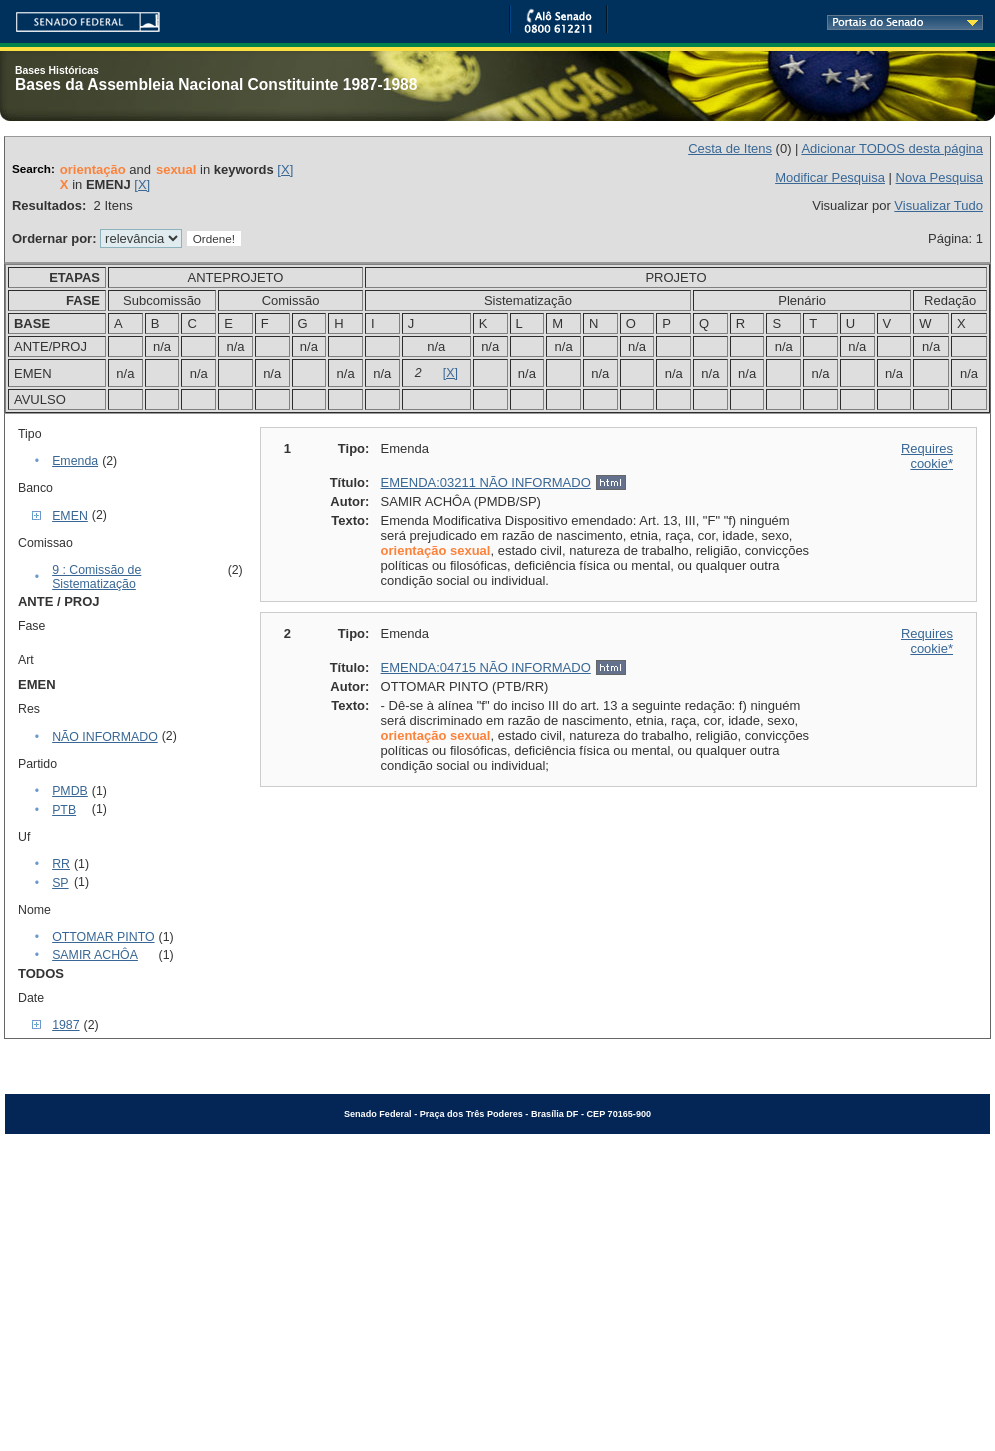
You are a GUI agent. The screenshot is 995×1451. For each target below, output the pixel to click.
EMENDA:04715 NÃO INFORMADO (486, 667)
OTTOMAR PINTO (103, 937)
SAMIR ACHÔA (95, 955)
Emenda (75, 461)
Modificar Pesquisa (830, 177)
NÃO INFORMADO (105, 737)
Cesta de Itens (730, 148)
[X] (285, 169)
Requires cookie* (927, 456)
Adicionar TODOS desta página (892, 148)
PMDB (70, 791)
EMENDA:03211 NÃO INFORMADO (486, 482)
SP (60, 883)
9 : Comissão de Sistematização (96, 577)
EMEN (70, 516)
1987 (65, 1025)
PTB (64, 810)
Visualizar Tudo (938, 205)
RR (61, 864)
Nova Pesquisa (939, 177)
